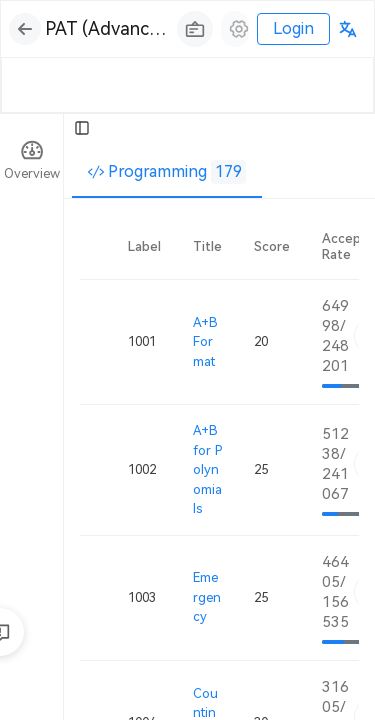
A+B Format (205, 342)
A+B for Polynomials (207, 469)
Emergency (207, 597)
